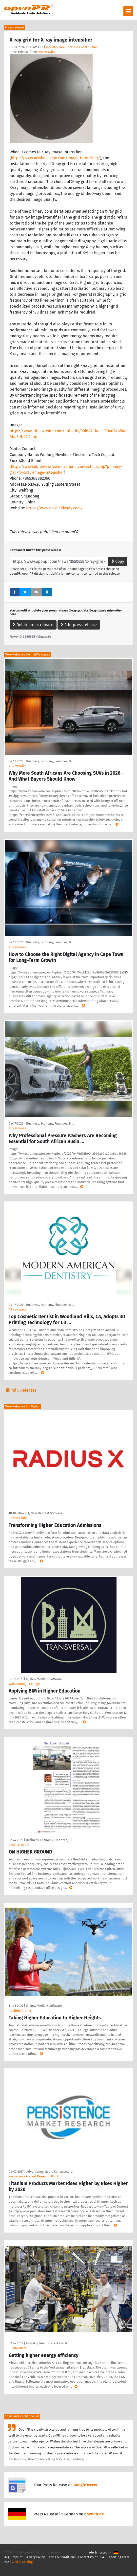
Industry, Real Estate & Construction (72, 47)
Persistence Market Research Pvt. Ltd (35, 2176)
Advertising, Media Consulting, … (49, 2171)
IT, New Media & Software (45, 1513)
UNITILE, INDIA (19, 1845)
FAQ (6, 2557)
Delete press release (33, 624)
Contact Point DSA (91, 2557)
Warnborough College (24, 1684)
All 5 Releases (20, 1390)
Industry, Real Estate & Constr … (49, 2343)
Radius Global (19, 1518)
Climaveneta (18, 2348)
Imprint (17, 2557)
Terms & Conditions (61, 2557)
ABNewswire (46, 52)
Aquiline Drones (20, 2010)
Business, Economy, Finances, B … (50, 761)
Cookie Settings (23, 2562)
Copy (118, 561)
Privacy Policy (35, 2557)
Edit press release (79, 624)
